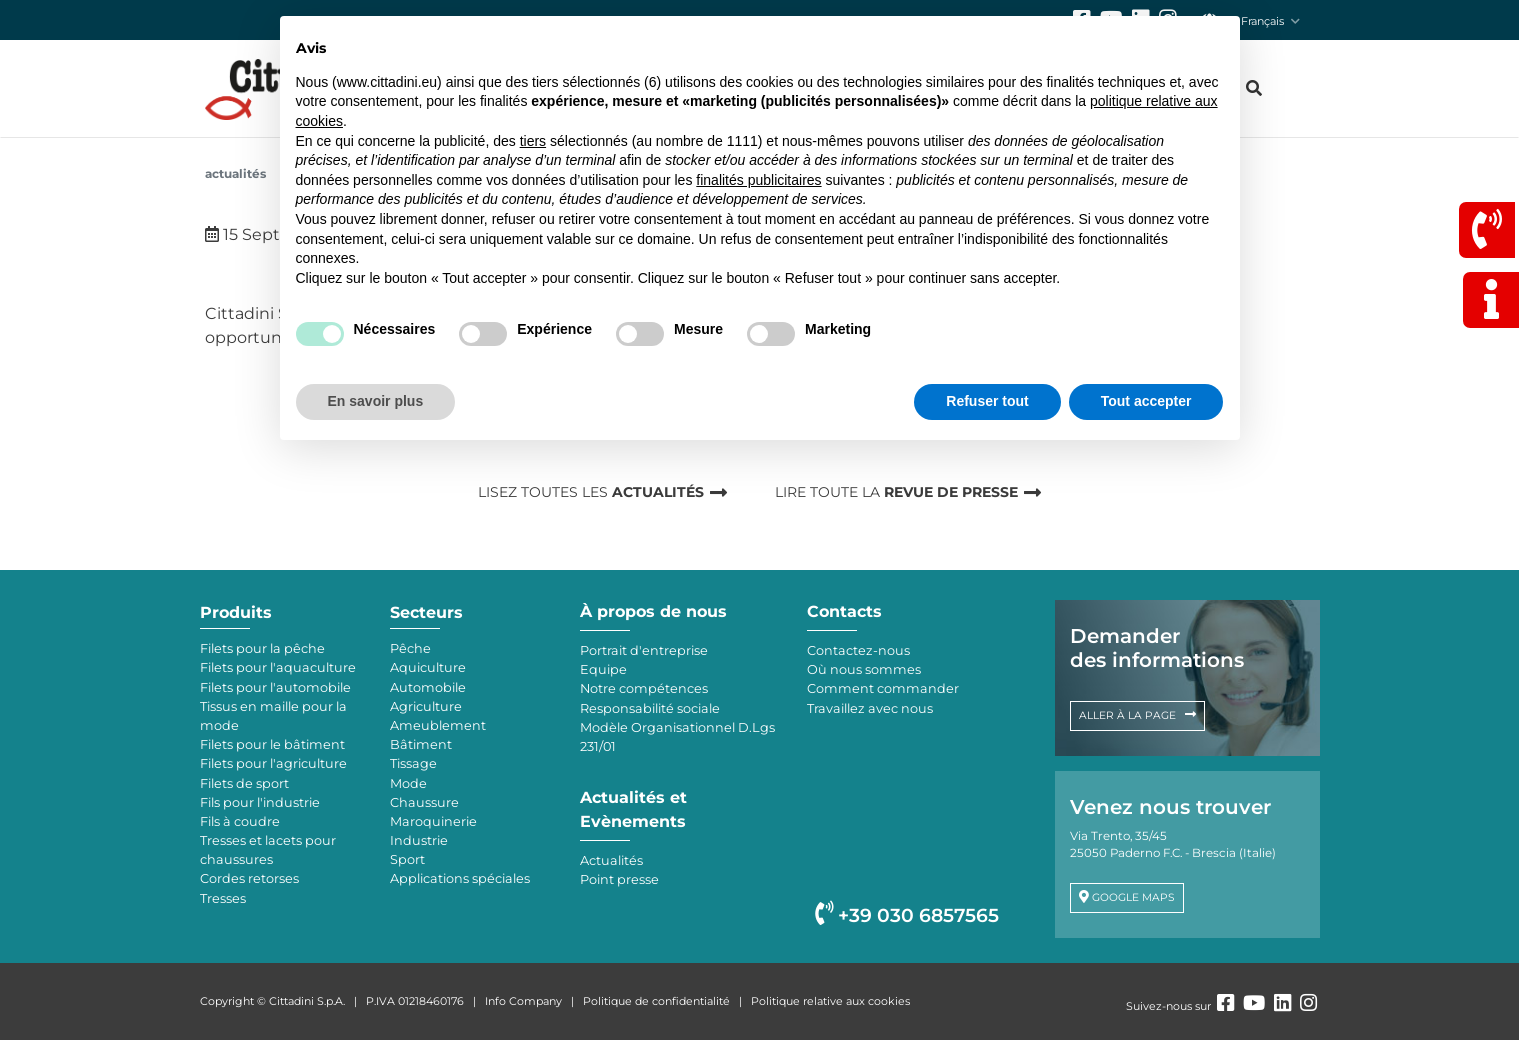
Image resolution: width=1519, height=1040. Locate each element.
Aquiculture (428, 667)
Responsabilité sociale (650, 708)
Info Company (523, 1001)
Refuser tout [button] (987, 401)
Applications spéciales (460, 878)
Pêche (410, 648)
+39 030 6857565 (907, 915)
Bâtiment (421, 744)
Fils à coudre (240, 821)
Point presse (619, 879)
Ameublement (438, 725)
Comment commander (883, 688)
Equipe (603, 669)
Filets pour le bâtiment (272, 744)
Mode (408, 783)
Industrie (419, 840)
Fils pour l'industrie (260, 802)
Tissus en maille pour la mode (273, 716)
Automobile (428, 687)
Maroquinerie (433, 821)
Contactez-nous (858, 650)
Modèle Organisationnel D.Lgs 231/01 (677, 737)
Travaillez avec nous (870, 708)
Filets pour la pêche (262, 648)
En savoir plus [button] (376, 401)
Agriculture (426, 706)
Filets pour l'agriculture (273, 763)
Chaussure (424, 802)
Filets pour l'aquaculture (278, 667)
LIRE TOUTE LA (896, 492)
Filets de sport (244, 783)
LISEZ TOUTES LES (591, 492)
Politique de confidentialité (656, 1001)
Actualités (235, 173)
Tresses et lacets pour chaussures (268, 850)
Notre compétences (644, 688)
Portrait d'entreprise (644, 650)
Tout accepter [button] (1146, 401)
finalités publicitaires (758, 180)
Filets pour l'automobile (275, 687)
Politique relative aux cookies (830, 1001)
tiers (533, 141)
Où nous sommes (864, 669)
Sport (407, 859)
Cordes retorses (249, 878)
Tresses (223, 898)
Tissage (413, 763)
